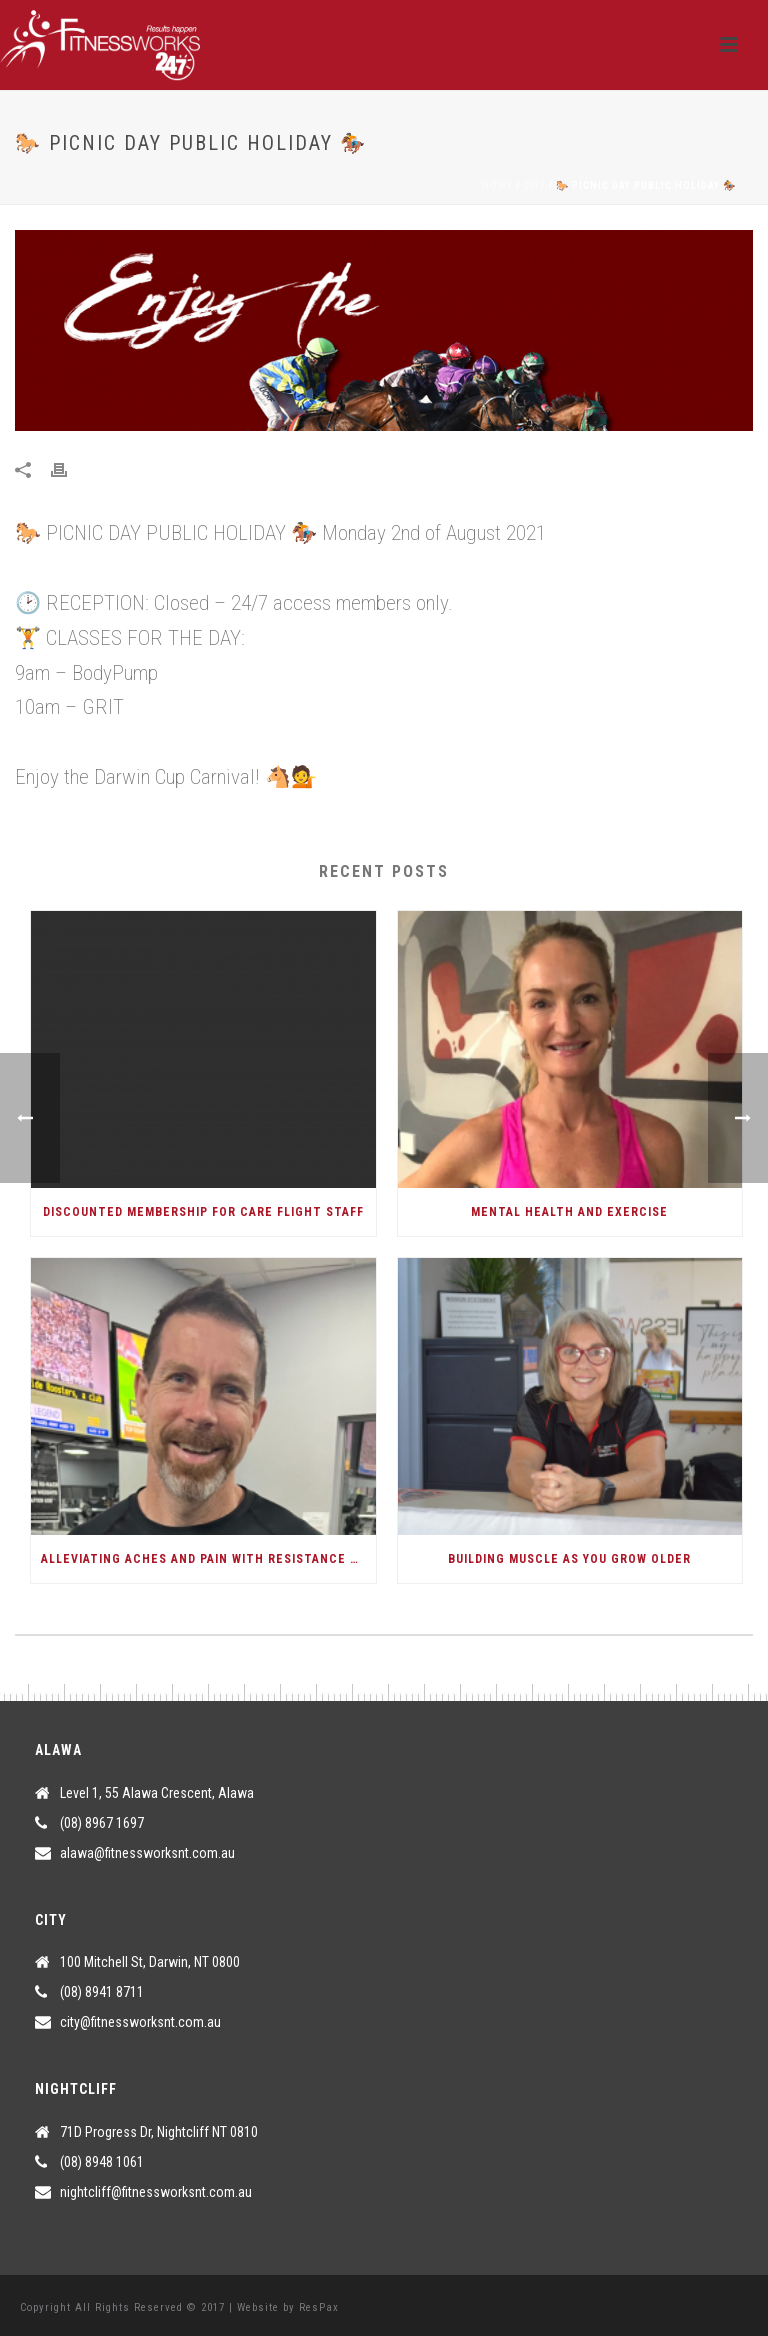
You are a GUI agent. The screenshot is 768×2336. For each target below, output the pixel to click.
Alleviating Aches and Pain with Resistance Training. (208, 1559)
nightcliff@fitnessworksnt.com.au (156, 2192)
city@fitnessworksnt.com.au (140, 2022)
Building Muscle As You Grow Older (569, 1559)
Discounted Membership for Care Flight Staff (203, 1212)
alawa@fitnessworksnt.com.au (147, 1853)
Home (497, 185)
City (534, 185)
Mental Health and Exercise (569, 1212)
